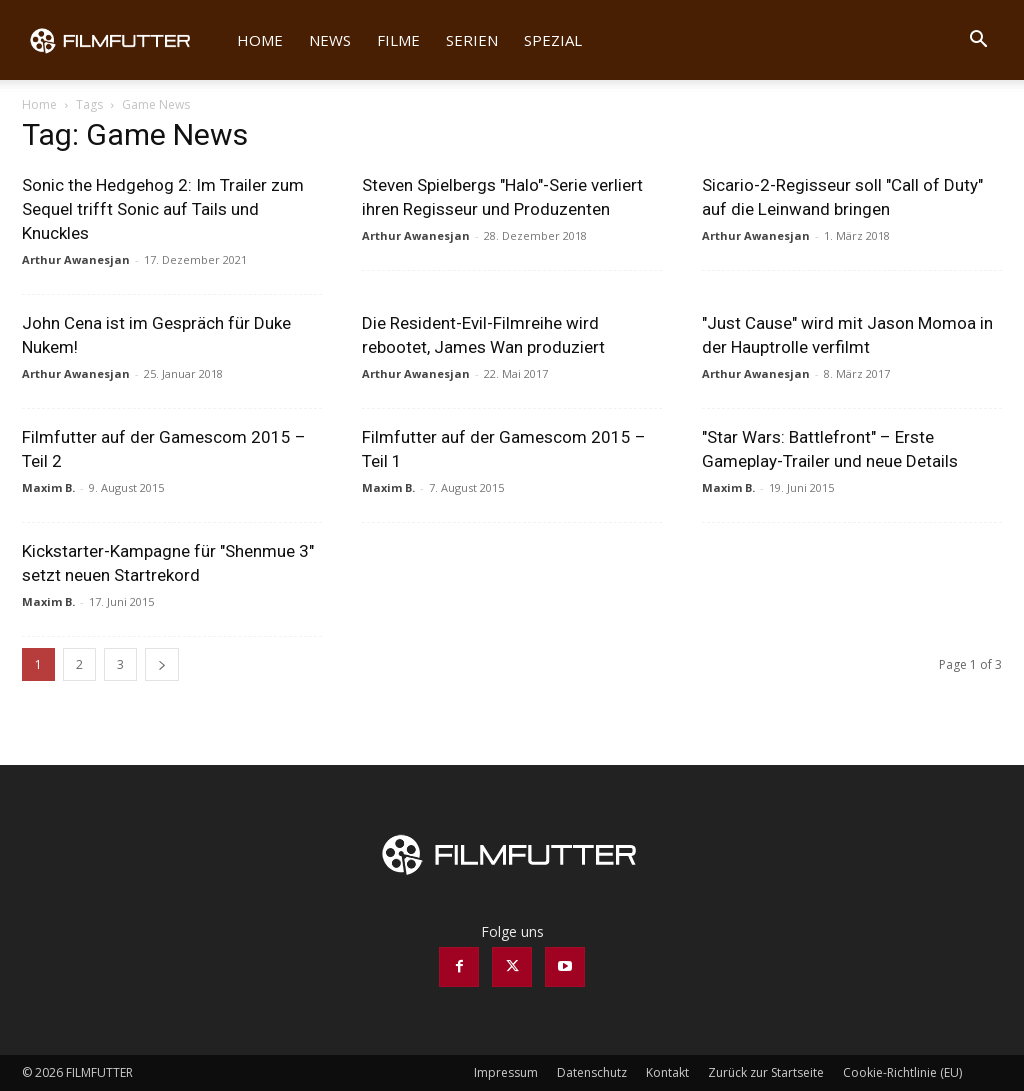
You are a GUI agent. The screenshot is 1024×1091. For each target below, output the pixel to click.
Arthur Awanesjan (76, 259)
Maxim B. (48, 487)
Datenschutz (592, 1072)
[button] (978, 41)
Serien (472, 40)
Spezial (553, 40)
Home (260, 40)
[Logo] (123, 40)
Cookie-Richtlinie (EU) (902, 1072)
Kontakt (667, 1072)
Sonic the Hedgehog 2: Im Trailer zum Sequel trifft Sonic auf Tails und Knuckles (163, 209)
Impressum (506, 1072)
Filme (398, 40)
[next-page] (162, 664)
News (330, 40)
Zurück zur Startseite (766, 1072)
